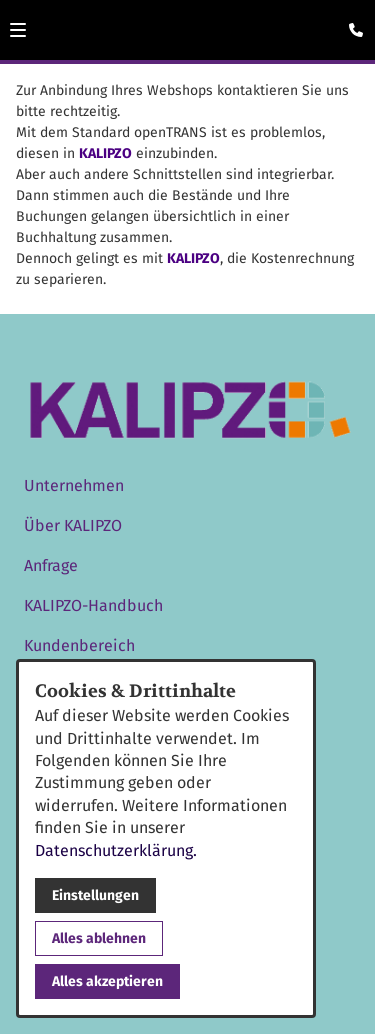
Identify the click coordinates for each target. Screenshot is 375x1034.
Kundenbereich (79, 645)
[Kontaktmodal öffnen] (351, 24)
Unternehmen (74, 485)
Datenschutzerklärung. (116, 850)
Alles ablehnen (99, 938)
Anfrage (51, 565)
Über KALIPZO (73, 525)
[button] (18, 30)
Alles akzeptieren (107, 981)
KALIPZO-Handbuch (93, 605)
